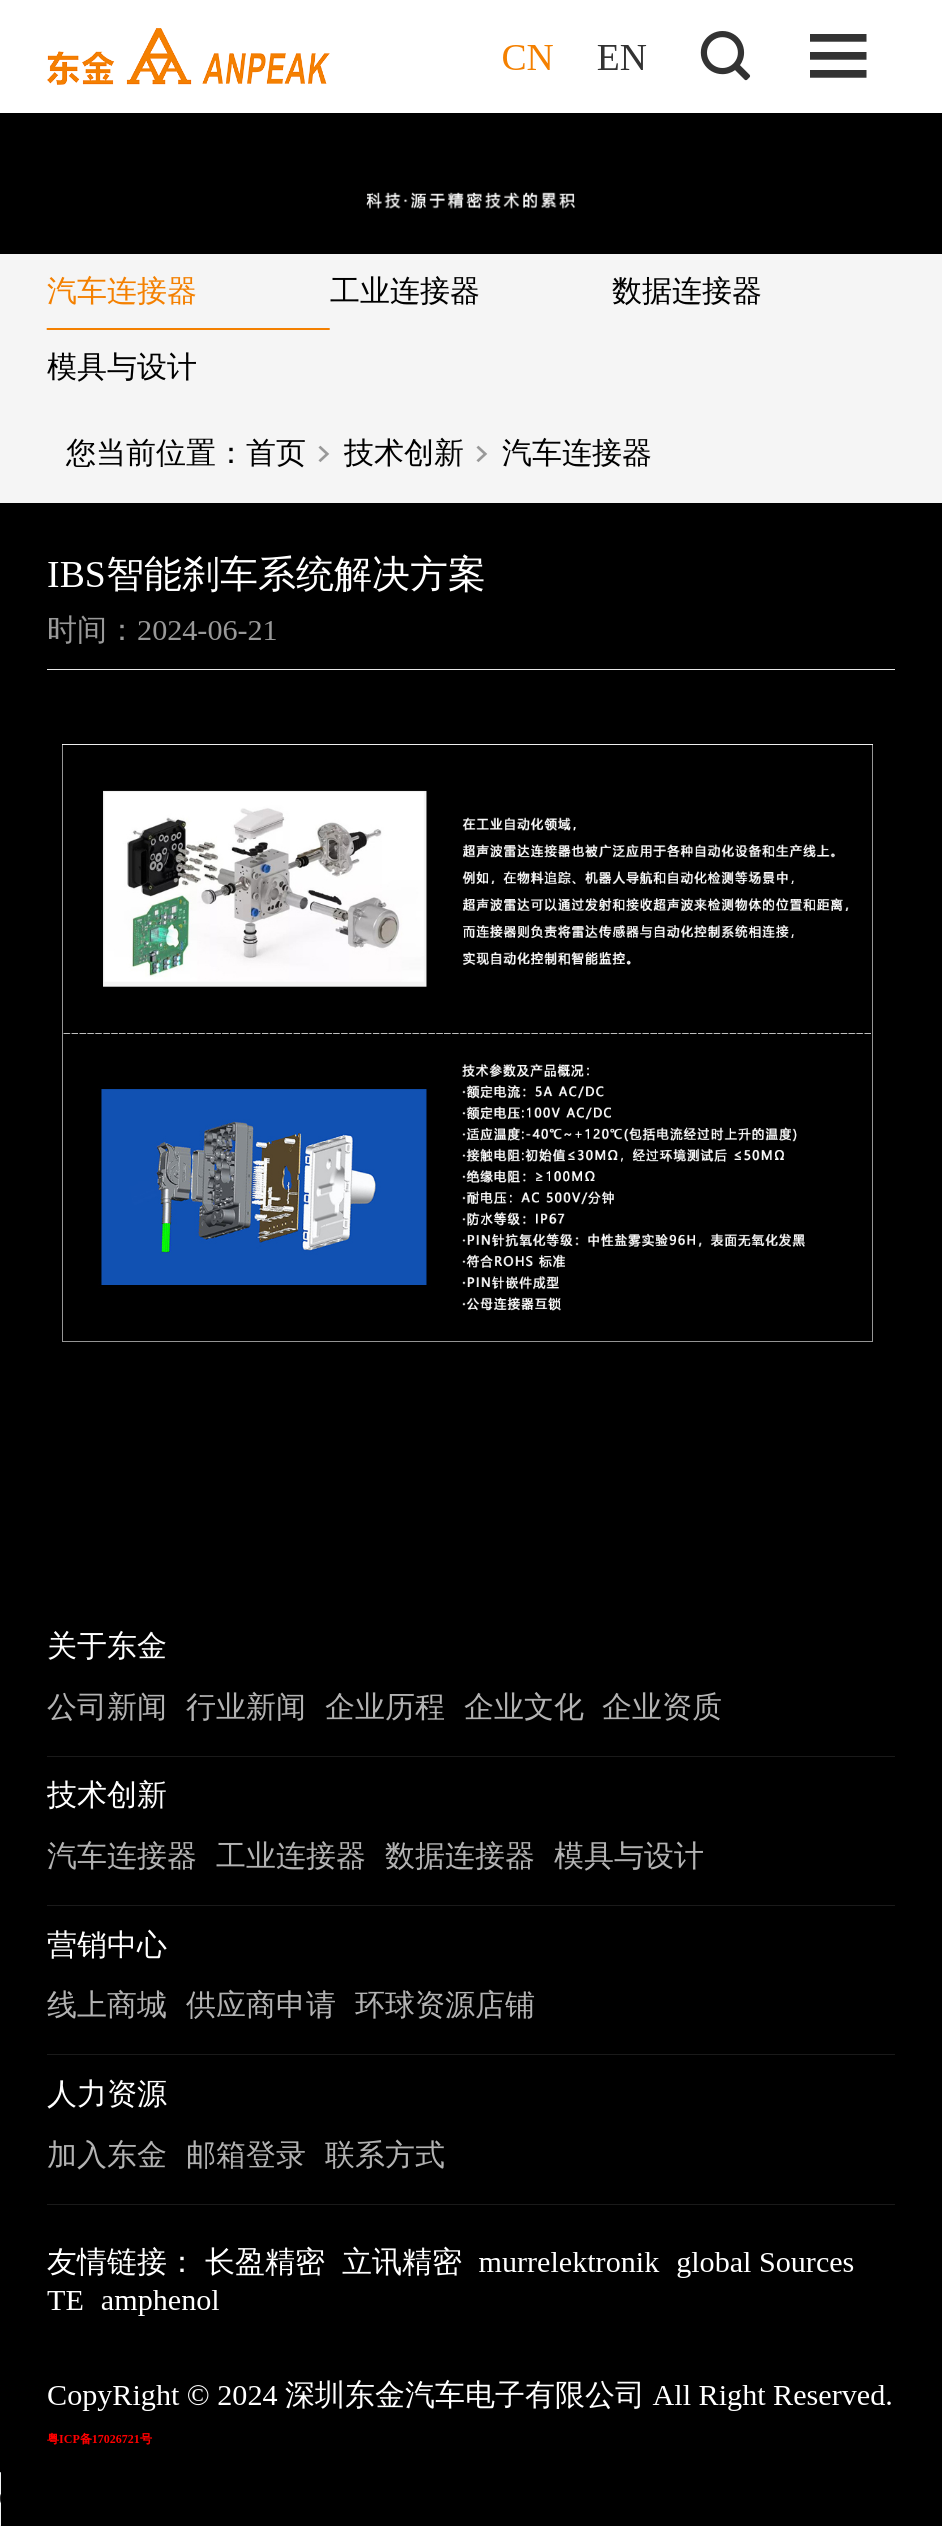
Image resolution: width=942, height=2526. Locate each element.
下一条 (832, 1473)
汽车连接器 (122, 291)
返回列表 (471, 1473)
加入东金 (107, 2155)
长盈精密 (265, 2262)
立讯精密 (402, 2262)
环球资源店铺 (445, 2005)
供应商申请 (261, 2005)
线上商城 (107, 2005)
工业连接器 (405, 291)
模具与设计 (122, 367)
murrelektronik (569, 2262)
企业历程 (385, 1707)
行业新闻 (246, 1707)
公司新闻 (107, 1707)
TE (65, 2300)
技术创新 (404, 453)
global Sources (765, 2262)
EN (622, 57)
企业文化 (524, 1707)
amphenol (160, 2300)
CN (527, 57)
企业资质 (662, 1707)
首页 (276, 453)
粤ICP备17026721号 (99, 2439)
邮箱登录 (246, 2155)
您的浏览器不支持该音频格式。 (150, 2499)
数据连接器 (687, 291)
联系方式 (385, 2155)
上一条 (110, 1473)
